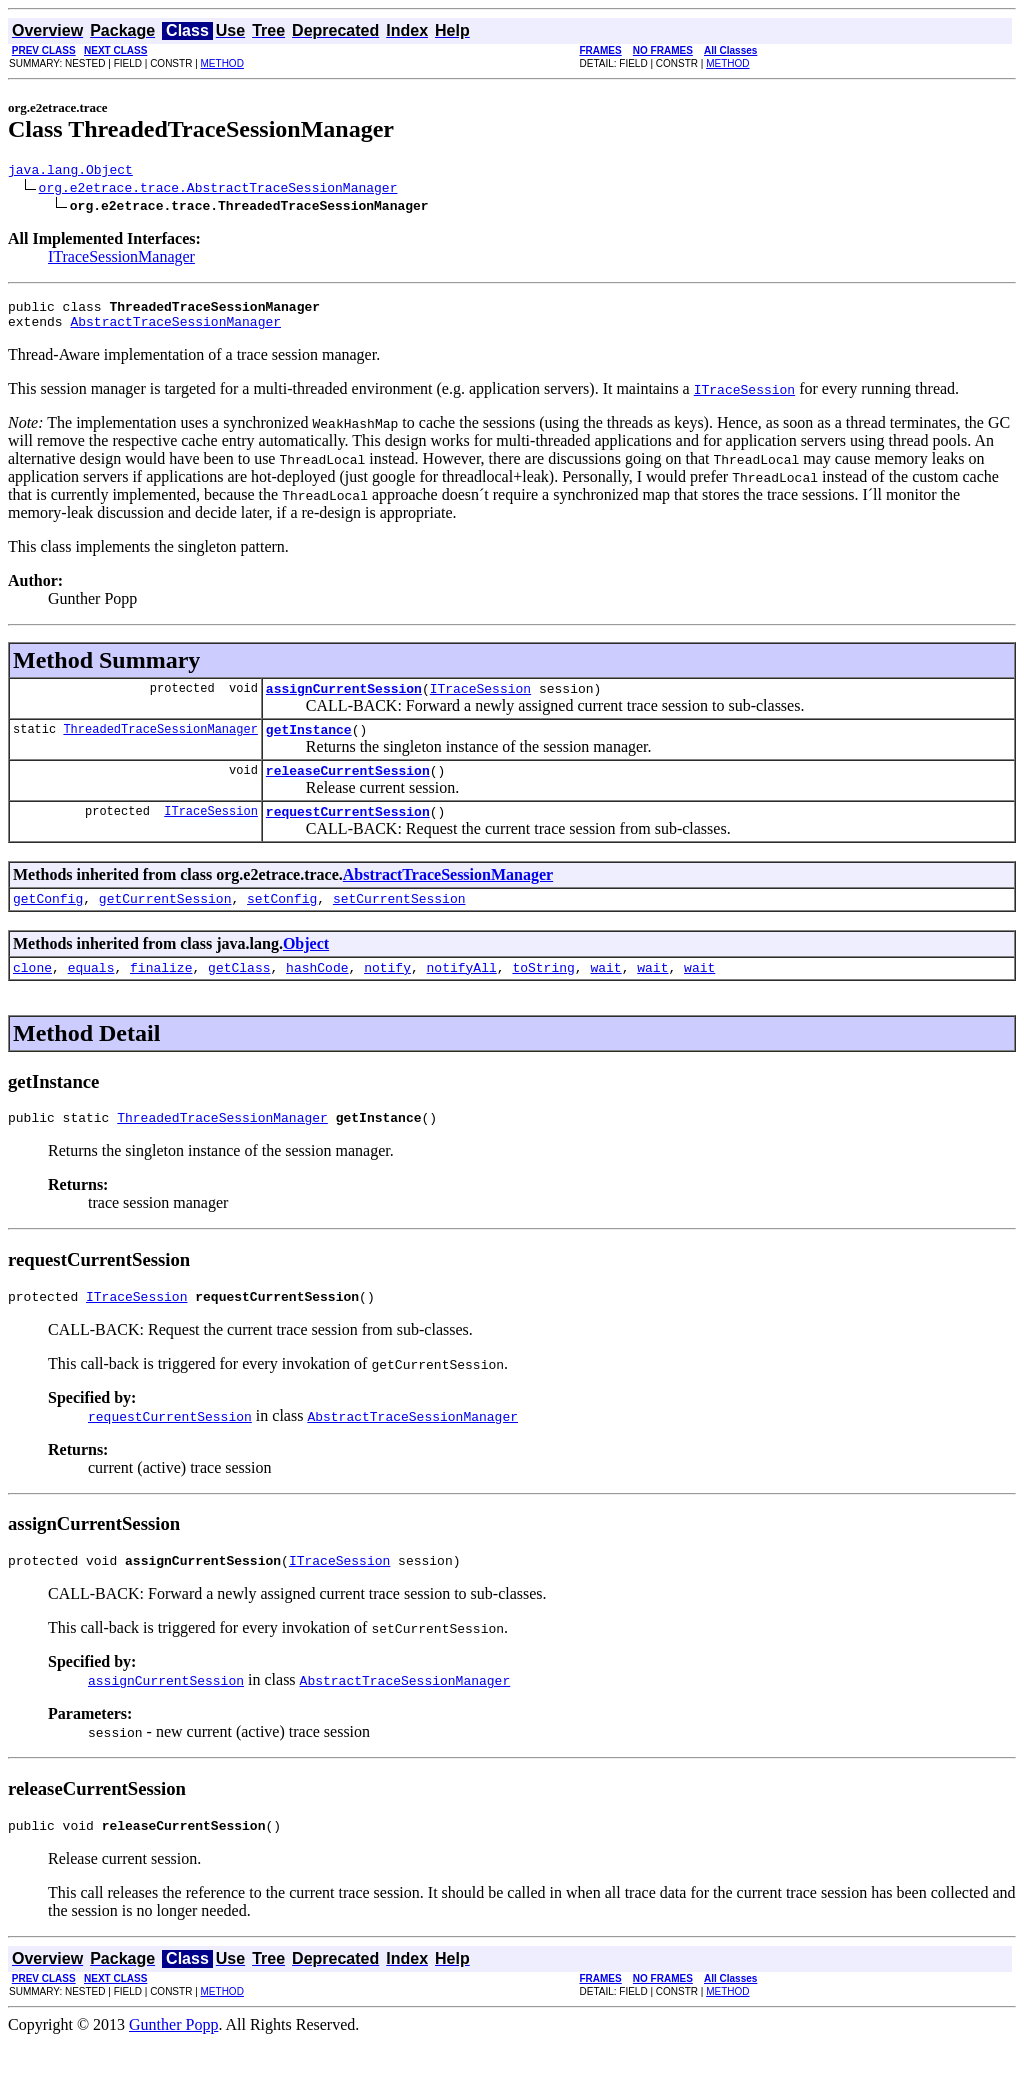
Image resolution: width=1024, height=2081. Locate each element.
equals (91, 994)
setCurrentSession (399, 922)
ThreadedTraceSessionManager (160, 743)
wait (605, 994)
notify (387, 994)
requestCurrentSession (348, 832)
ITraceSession (480, 700)
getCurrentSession (165, 922)
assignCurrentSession (344, 700)
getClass (239, 994)
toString (543, 994)
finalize (161, 994)
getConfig (48, 922)
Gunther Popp (173, 2063)
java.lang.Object (70, 172)
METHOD (222, 63)
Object (306, 967)
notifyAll (462, 994)
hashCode (317, 994)
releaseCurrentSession (348, 788)
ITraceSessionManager (121, 259)
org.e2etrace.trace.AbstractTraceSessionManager (218, 190)
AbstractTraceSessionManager (175, 330)
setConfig (282, 922)
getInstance (309, 744)
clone (32, 994)
